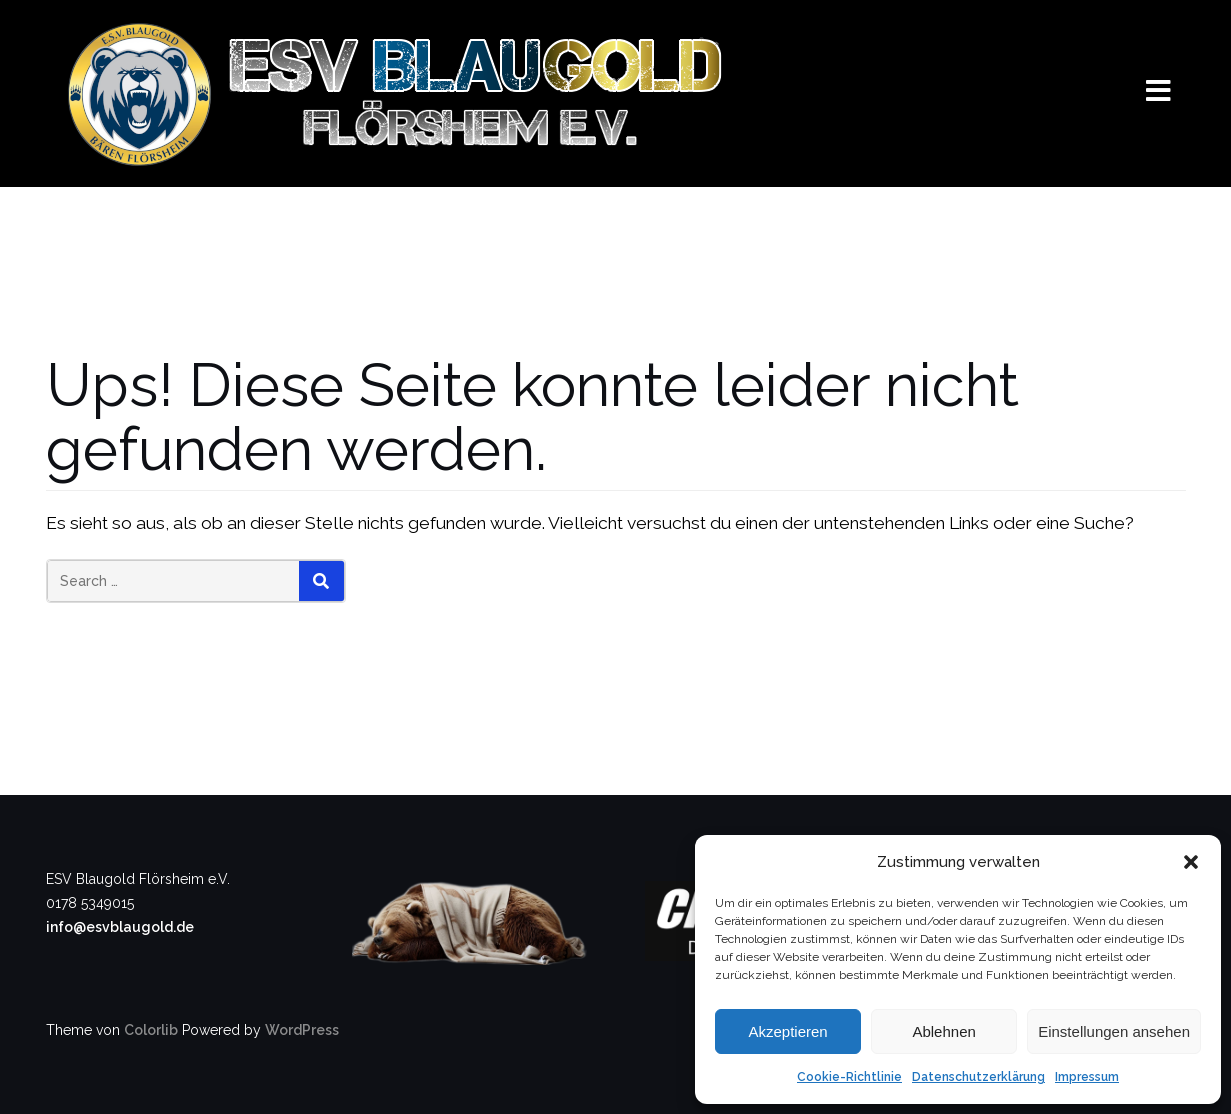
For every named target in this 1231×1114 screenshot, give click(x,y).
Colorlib (151, 1030)
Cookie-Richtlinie (849, 1077)
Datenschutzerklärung (978, 1077)
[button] (1191, 862)
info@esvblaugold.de (120, 927)
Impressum (1087, 1077)
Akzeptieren (787, 1031)
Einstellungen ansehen (1114, 1031)
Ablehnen (943, 1031)
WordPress (302, 1030)
